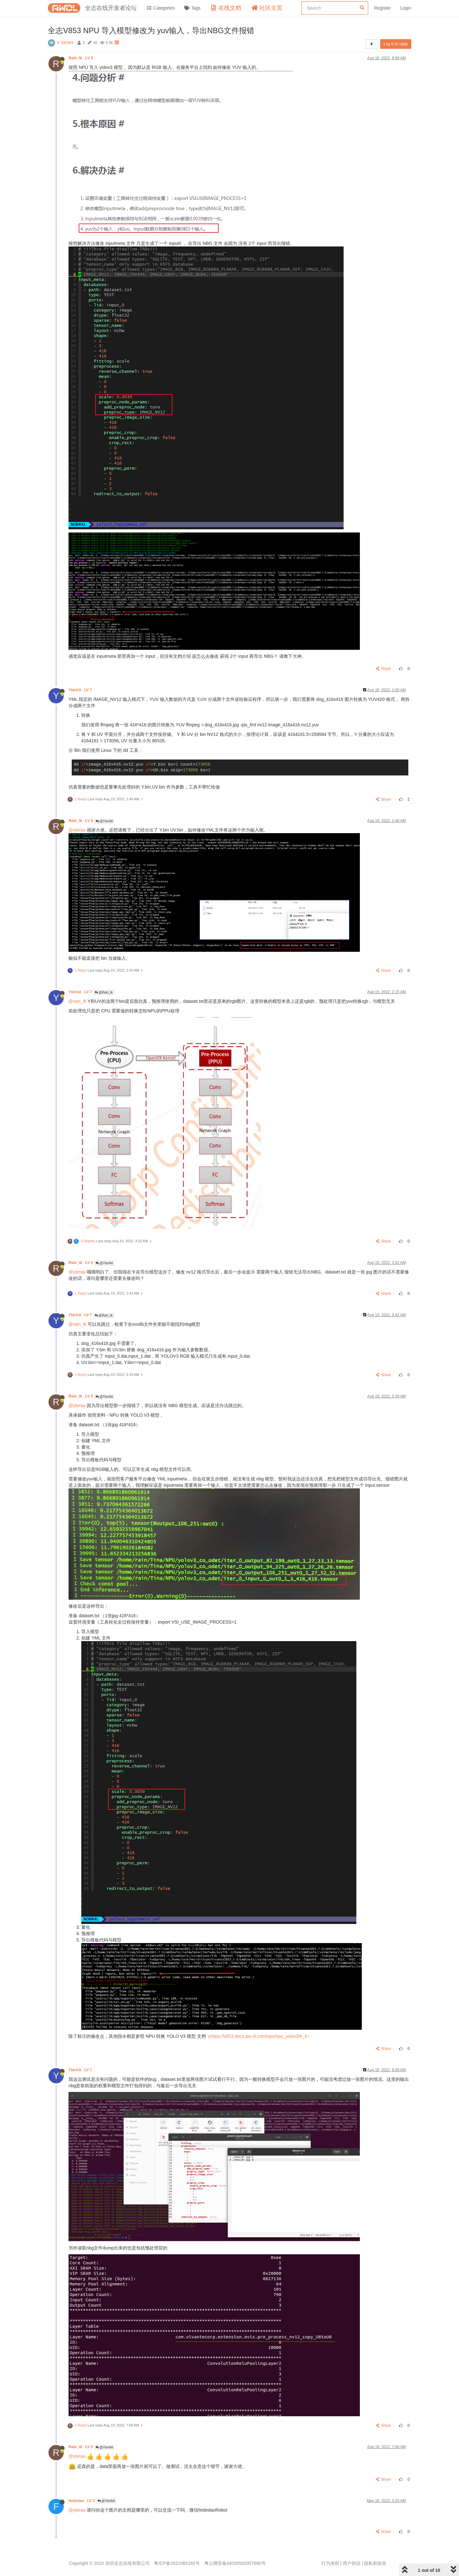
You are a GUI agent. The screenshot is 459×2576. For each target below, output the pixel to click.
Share (383, 668)
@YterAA (104, 821)
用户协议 (352, 2563)
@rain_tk (77, 1001)
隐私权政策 (375, 2563)
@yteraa (77, 830)
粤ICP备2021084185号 (177, 2563)
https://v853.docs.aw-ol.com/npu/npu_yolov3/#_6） (261, 2036)
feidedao (82, 2501)
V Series (65, 42)
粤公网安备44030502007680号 (235, 2563)
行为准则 (330, 2563)
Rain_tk (81, 58)
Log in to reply (396, 44)
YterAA (81, 690)
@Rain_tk (104, 992)
